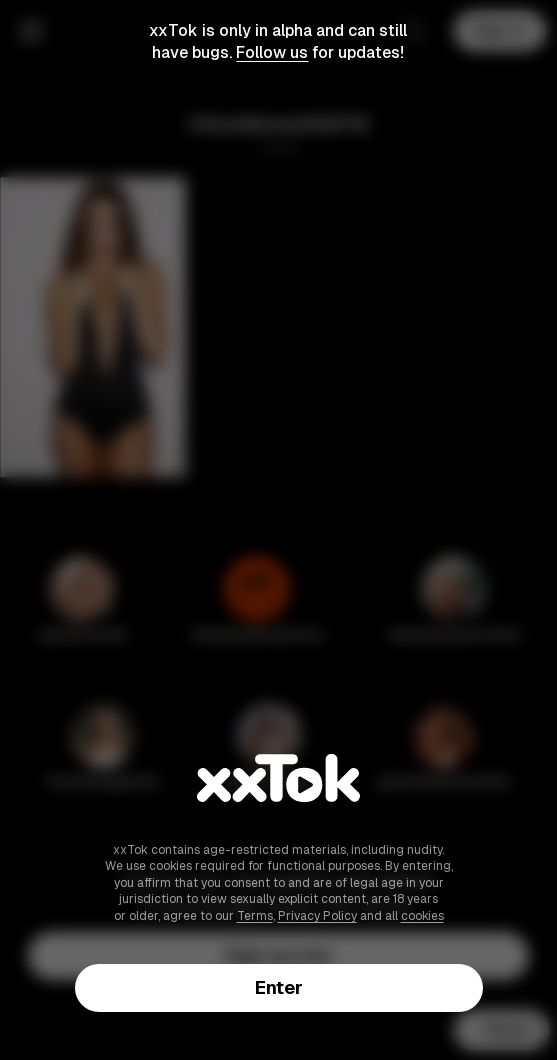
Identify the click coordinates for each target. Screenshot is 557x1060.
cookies (422, 916)
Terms (255, 916)
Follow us (272, 52)
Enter (279, 987)
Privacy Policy (317, 916)
